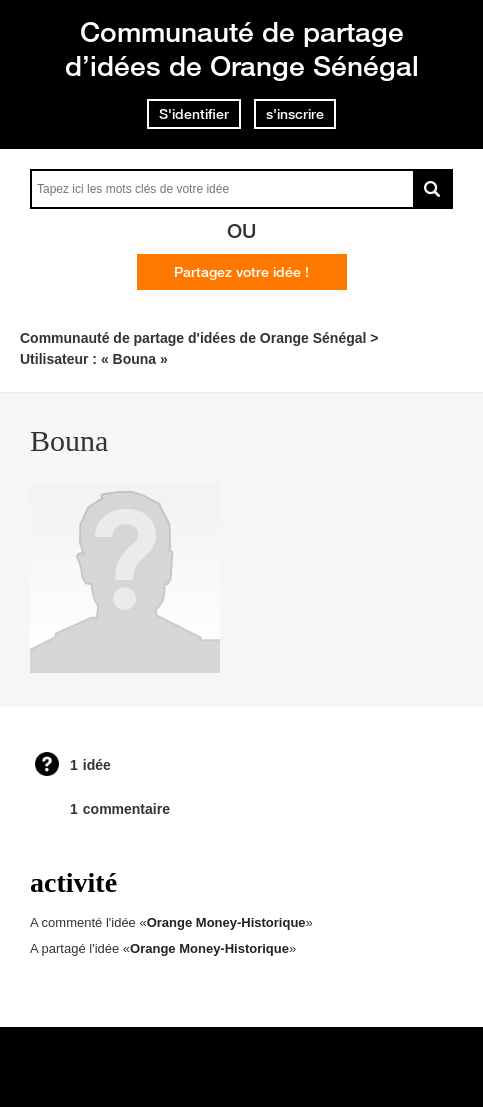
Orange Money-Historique (226, 922)
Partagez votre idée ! (241, 272)
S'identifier (194, 114)
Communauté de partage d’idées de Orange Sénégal (242, 48)
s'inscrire (295, 114)
